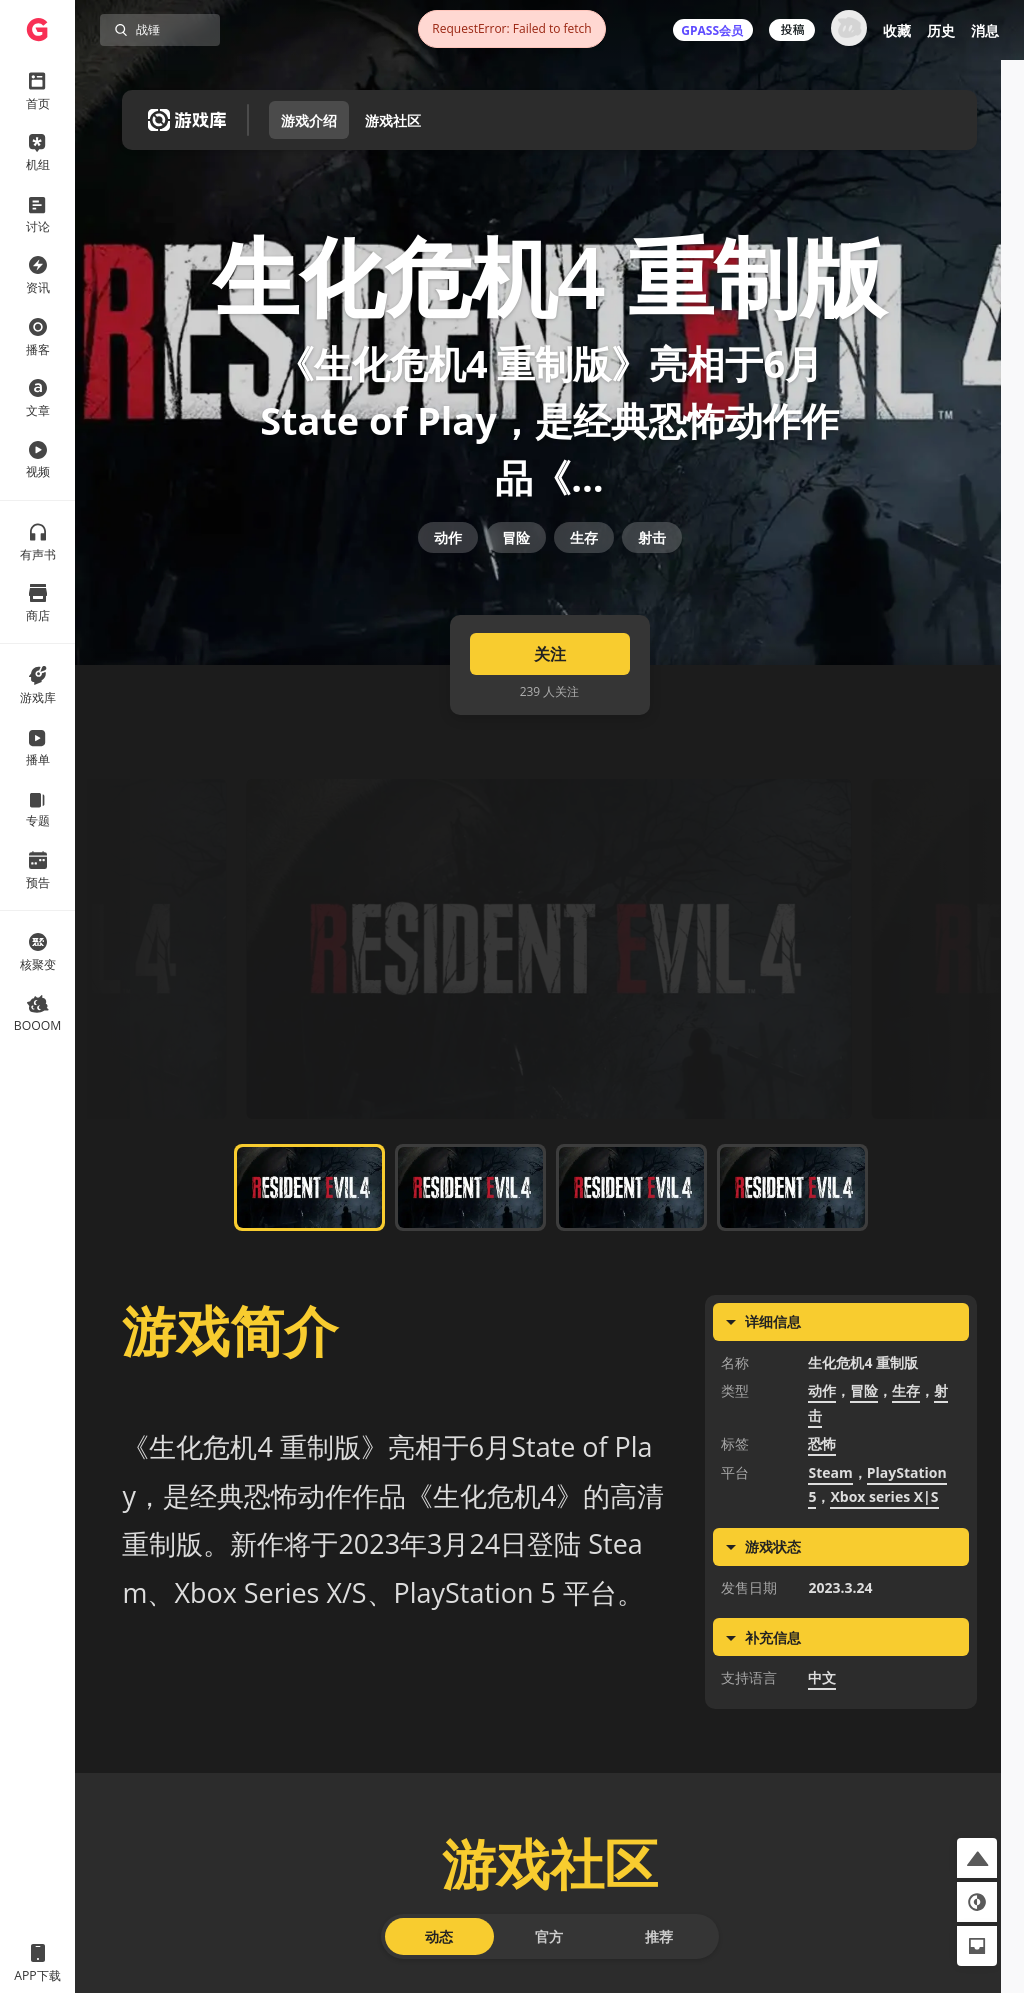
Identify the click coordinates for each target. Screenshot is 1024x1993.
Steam (830, 1525)
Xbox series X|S (884, 1549)
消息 (985, 30)
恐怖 (822, 1496)
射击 (652, 572)
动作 (448, 572)
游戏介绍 (309, 120)
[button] (977, 1858)
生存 (584, 572)
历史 (941, 30)
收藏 (897, 30)
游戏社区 (393, 120)
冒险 (516, 572)
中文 (822, 1730)
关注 (550, 706)
